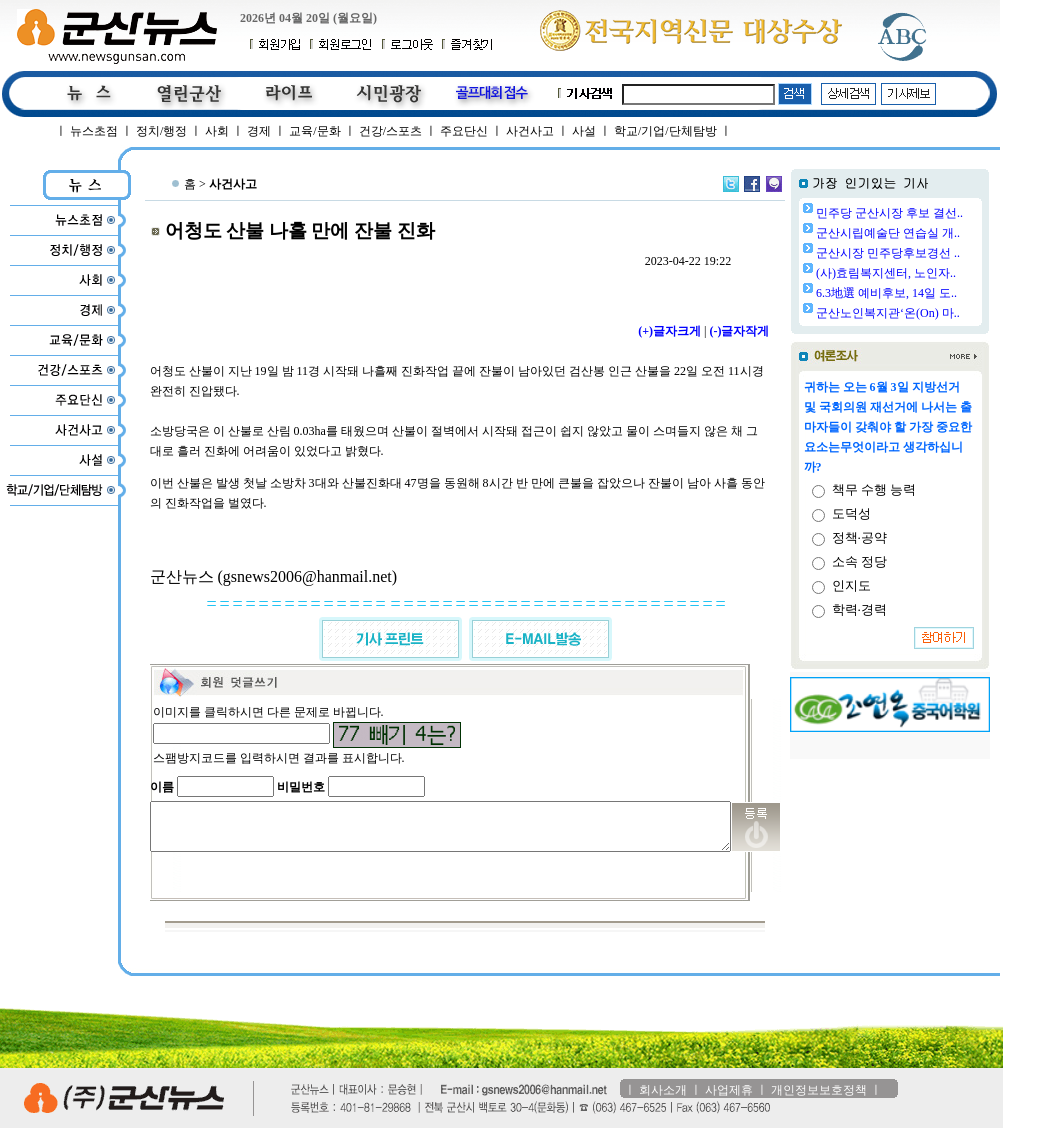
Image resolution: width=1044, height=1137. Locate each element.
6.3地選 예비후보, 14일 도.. (937, 293)
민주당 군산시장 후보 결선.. (940, 213)
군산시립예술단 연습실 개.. (939, 233)
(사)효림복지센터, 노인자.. (937, 273)
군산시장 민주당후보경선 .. (939, 253)
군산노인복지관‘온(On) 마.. (939, 313)
